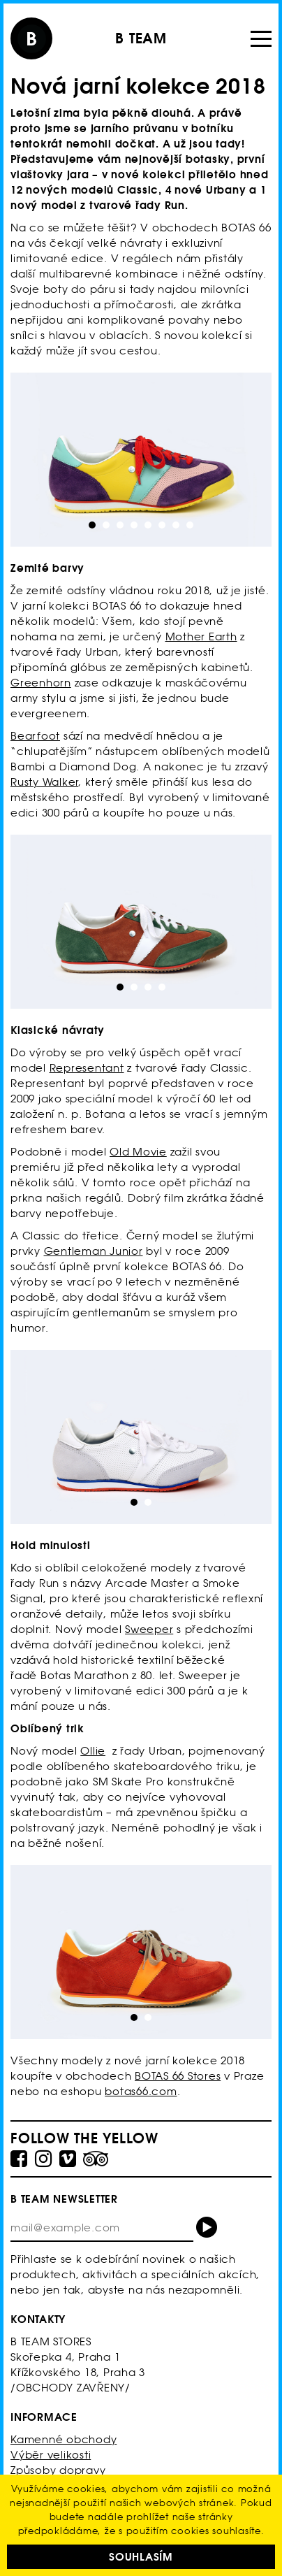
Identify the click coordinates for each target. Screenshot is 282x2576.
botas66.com (141, 2091)
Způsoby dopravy (57, 2470)
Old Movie (138, 1151)
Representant (87, 1067)
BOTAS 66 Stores (178, 2075)
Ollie (92, 1750)
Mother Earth (201, 636)
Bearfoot (35, 735)
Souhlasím (141, 2556)
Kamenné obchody (63, 2439)
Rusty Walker (44, 782)
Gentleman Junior (93, 1251)
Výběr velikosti (50, 2454)
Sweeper (149, 1629)
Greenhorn (40, 682)
